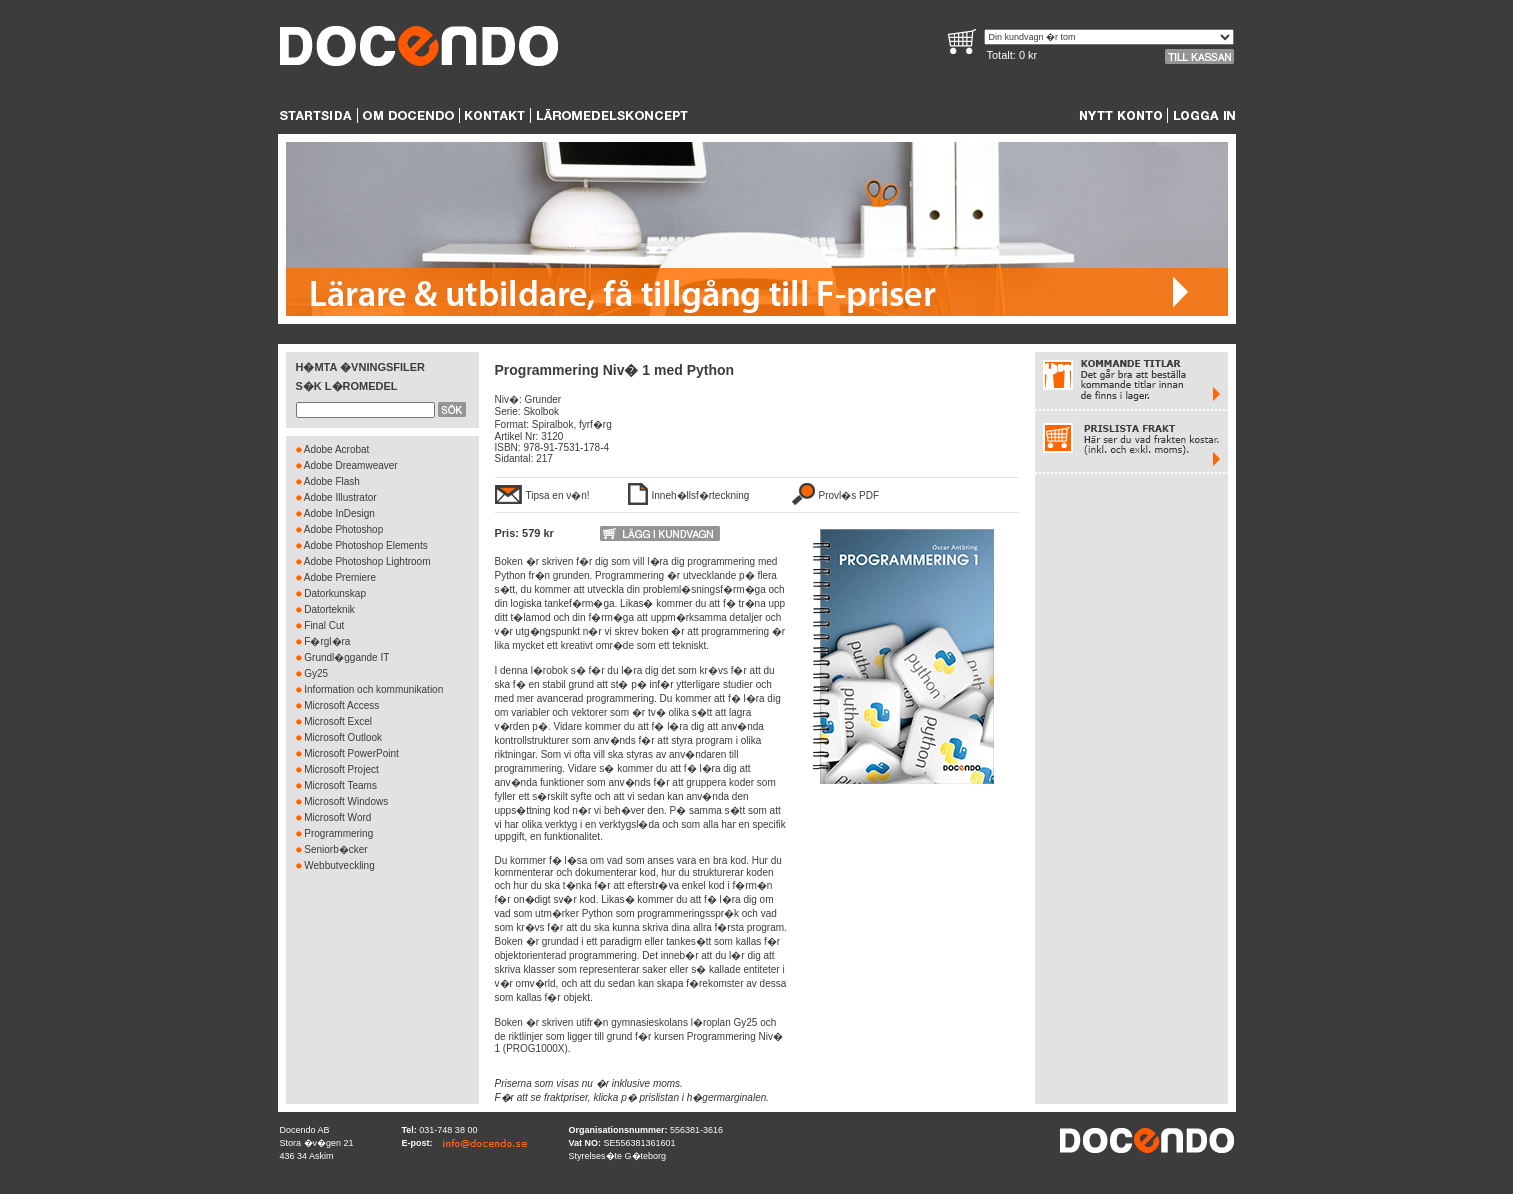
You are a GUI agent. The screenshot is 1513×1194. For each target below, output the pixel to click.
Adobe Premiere (340, 577)
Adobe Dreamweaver (351, 465)
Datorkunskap (335, 593)
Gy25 (316, 673)
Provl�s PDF (849, 495)
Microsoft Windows (346, 801)
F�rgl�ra (327, 641)
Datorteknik (329, 609)
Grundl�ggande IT (346, 657)
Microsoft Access (341, 705)
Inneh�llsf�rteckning (701, 495)
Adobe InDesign (339, 513)
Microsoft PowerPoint (351, 753)
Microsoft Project (341, 769)
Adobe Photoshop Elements (366, 545)
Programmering (338, 833)
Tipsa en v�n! (558, 495)
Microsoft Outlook (343, 737)
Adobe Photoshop (344, 529)
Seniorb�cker (335, 849)
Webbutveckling (339, 865)
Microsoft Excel (338, 721)
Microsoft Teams (340, 785)
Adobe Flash (332, 481)
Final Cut (324, 625)
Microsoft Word (337, 817)
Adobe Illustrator (340, 497)
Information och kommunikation (373, 689)
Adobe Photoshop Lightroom (367, 561)
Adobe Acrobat (337, 449)
